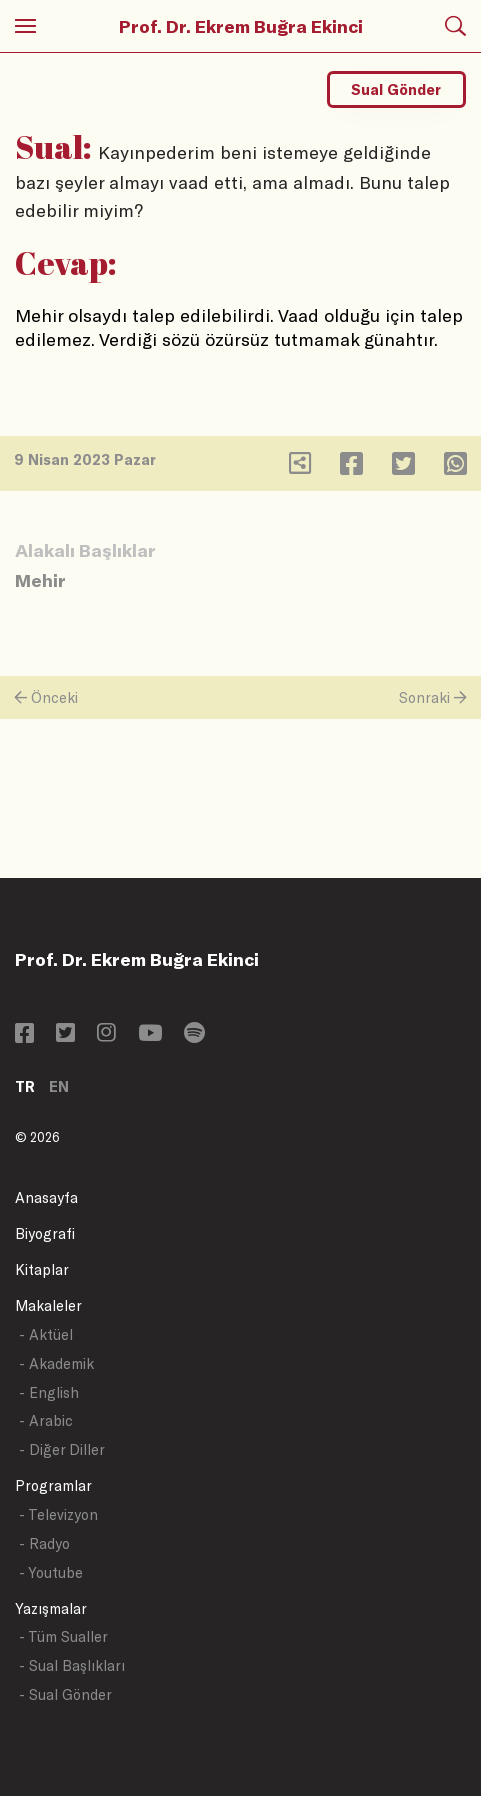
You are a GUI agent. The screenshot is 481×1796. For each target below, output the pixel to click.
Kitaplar (42, 1269)
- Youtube (51, 1572)
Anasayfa (46, 1197)
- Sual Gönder (65, 1694)
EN (59, 1086)
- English (49, 1392)
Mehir (40, 580)
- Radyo (44, 1543)
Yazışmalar (51, 1608)
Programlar (53, 1485)
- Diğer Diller (62, 1449)
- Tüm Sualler (63, 1636)
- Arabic (46, 1420)
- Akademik (56, 1363)
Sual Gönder (396, 89)
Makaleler (48, 1305)
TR (25, 1086)
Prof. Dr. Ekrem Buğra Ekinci (241, 26)
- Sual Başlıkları (72, 1665)
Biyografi (45, 1233)
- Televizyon (58, 1514)
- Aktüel (46, 1334)
